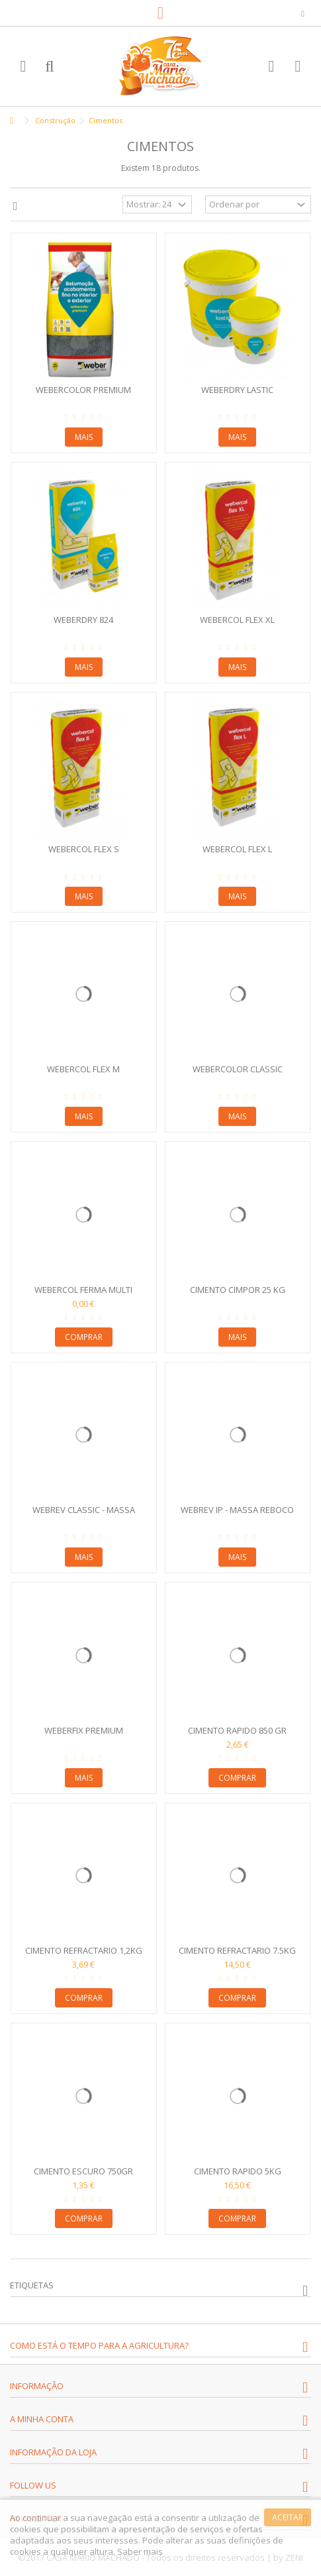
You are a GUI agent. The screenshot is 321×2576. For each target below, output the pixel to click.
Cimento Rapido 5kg (237, 2171)
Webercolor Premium (83, 390)
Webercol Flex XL (237, 620)
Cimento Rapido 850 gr (237, 1730)
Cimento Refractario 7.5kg (237, 1950)
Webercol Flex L (237, 849)
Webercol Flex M (83, 1069)
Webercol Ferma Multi (83, 1290)
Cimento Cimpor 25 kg (237, 1290)
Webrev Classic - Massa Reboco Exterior (83, 1515)
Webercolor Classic (238, 1069)
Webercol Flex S (83, 849)
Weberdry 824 (83, 620)
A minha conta (41, 2419)
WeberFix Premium (83, 1730)
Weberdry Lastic (237, 390)
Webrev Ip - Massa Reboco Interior (237, 1515)
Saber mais (140, 2551)
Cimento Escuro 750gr (83, 2171)
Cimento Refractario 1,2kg (83, 1950)
